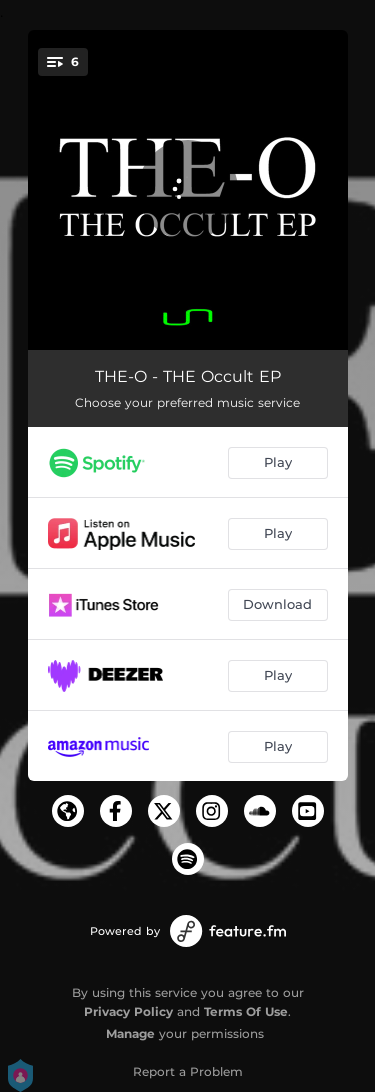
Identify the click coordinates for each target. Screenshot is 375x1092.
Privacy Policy (128, 1011)
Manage (130, 1033)
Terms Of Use (246, 1011)
